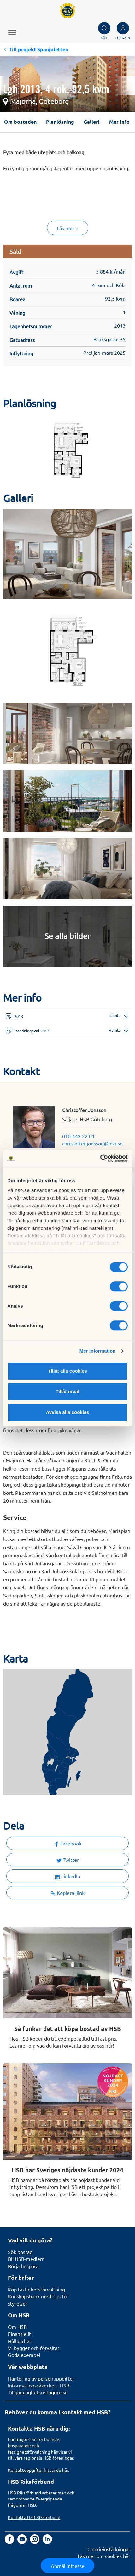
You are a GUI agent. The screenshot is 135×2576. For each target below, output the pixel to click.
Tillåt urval (67, 1391)
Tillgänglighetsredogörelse (38, 2392)
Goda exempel (24, 2355)
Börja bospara (23, 2266)
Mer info (119, 121)
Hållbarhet (19, 2341)
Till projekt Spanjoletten (38, 49)
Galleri (92, 121)
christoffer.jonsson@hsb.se (92, 1143)
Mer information (97, 1350)
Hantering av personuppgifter (41, 2378)
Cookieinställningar (108, 2549)
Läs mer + (68, 228)
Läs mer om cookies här (104, 2556)
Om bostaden (20, 121)
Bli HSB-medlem (26, 2259)
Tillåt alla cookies (67, 1371)
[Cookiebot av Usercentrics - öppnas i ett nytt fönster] (100, 1158)
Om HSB (17, 2327)
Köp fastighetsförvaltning (36, 2289)
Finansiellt (19, 2333)
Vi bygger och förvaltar (33, 2348)
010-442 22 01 (78, 1136)
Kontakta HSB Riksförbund (34, 2517)
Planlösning (60, 121)
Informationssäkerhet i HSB (38, 2385)
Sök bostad (20, 2252)
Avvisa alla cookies (67, 1412)
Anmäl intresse (68, 2565)
